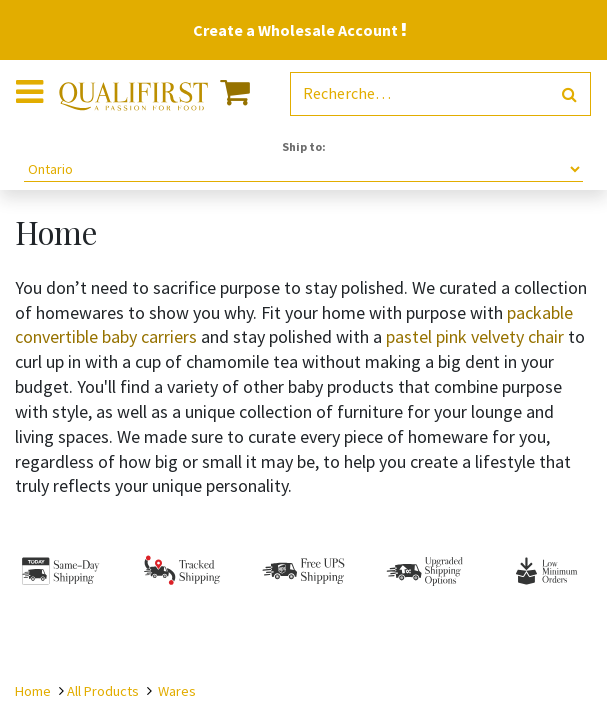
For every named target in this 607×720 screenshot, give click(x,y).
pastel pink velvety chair (473, 336)
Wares (177, 691)
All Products (103, 691)
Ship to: (304, 146)
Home (33, 691)
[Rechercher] (569, 94)
